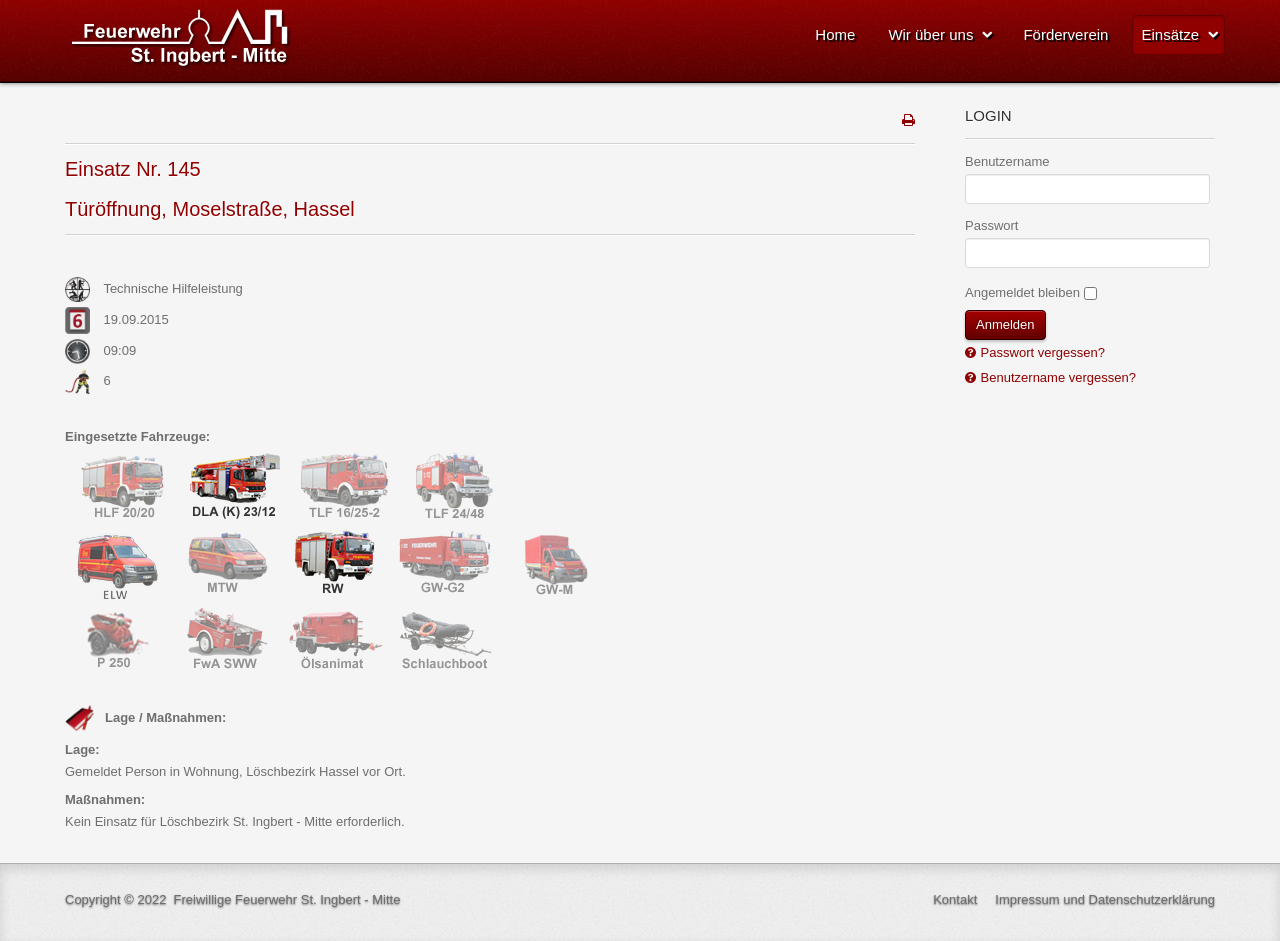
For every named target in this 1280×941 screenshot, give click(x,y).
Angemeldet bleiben (1022, 292)
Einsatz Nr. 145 (133, 169)
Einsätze (1170, 34)
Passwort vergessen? (1041, 352)
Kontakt (955, 899)
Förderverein (1065, 34)
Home (835, 34)
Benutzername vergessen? (1056, 377)
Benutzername (1007, 161)
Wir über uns (930, 34)
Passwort (991, 225)
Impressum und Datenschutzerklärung (1105, 899)
